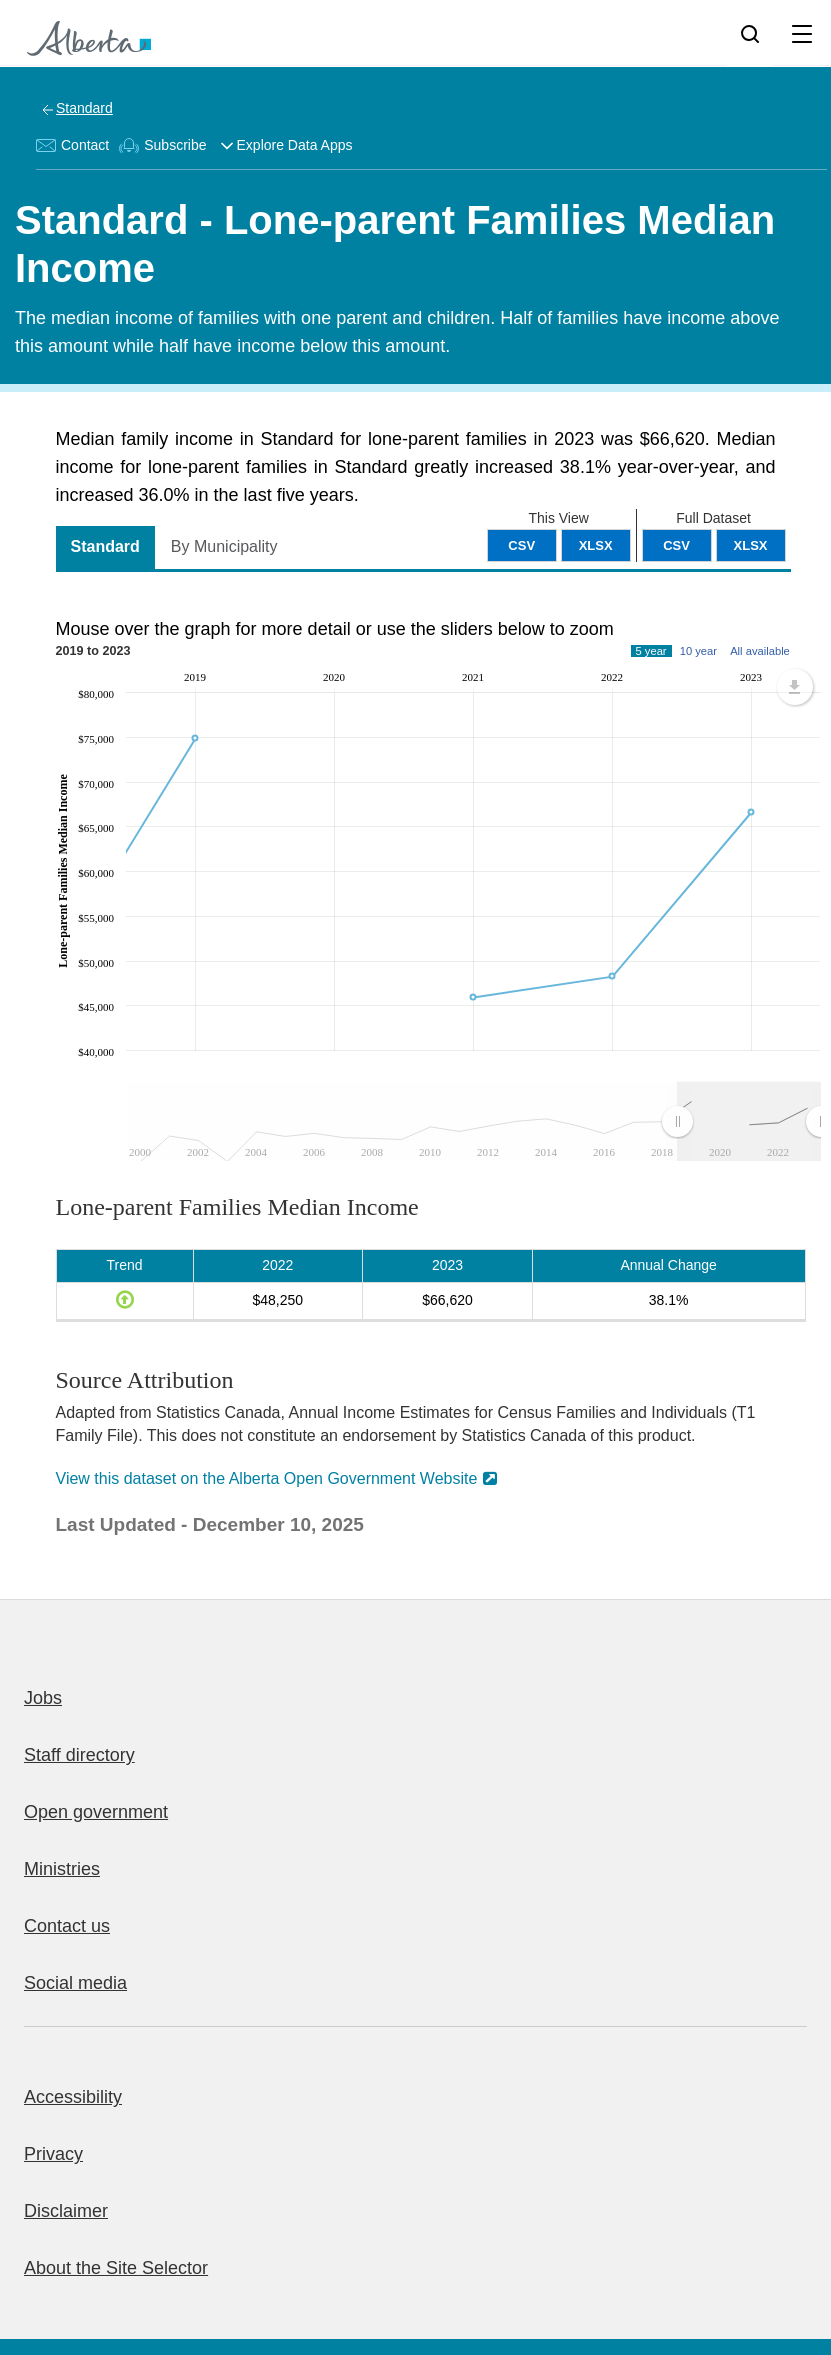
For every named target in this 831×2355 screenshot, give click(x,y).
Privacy (53, 2154)
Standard (84, 108)
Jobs (43, 1698)
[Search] (750, 33)
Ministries (62, 1869)
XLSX (751, 545)
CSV (676, 545)
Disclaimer (66, 2211)
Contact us (67, 1926)
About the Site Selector (116, 2268)
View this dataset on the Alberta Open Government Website (267, 1478)
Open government (96, 1812)
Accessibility (73, 2097)
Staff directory (79, 1755)
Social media (75, 1983)
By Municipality (224, 546)
